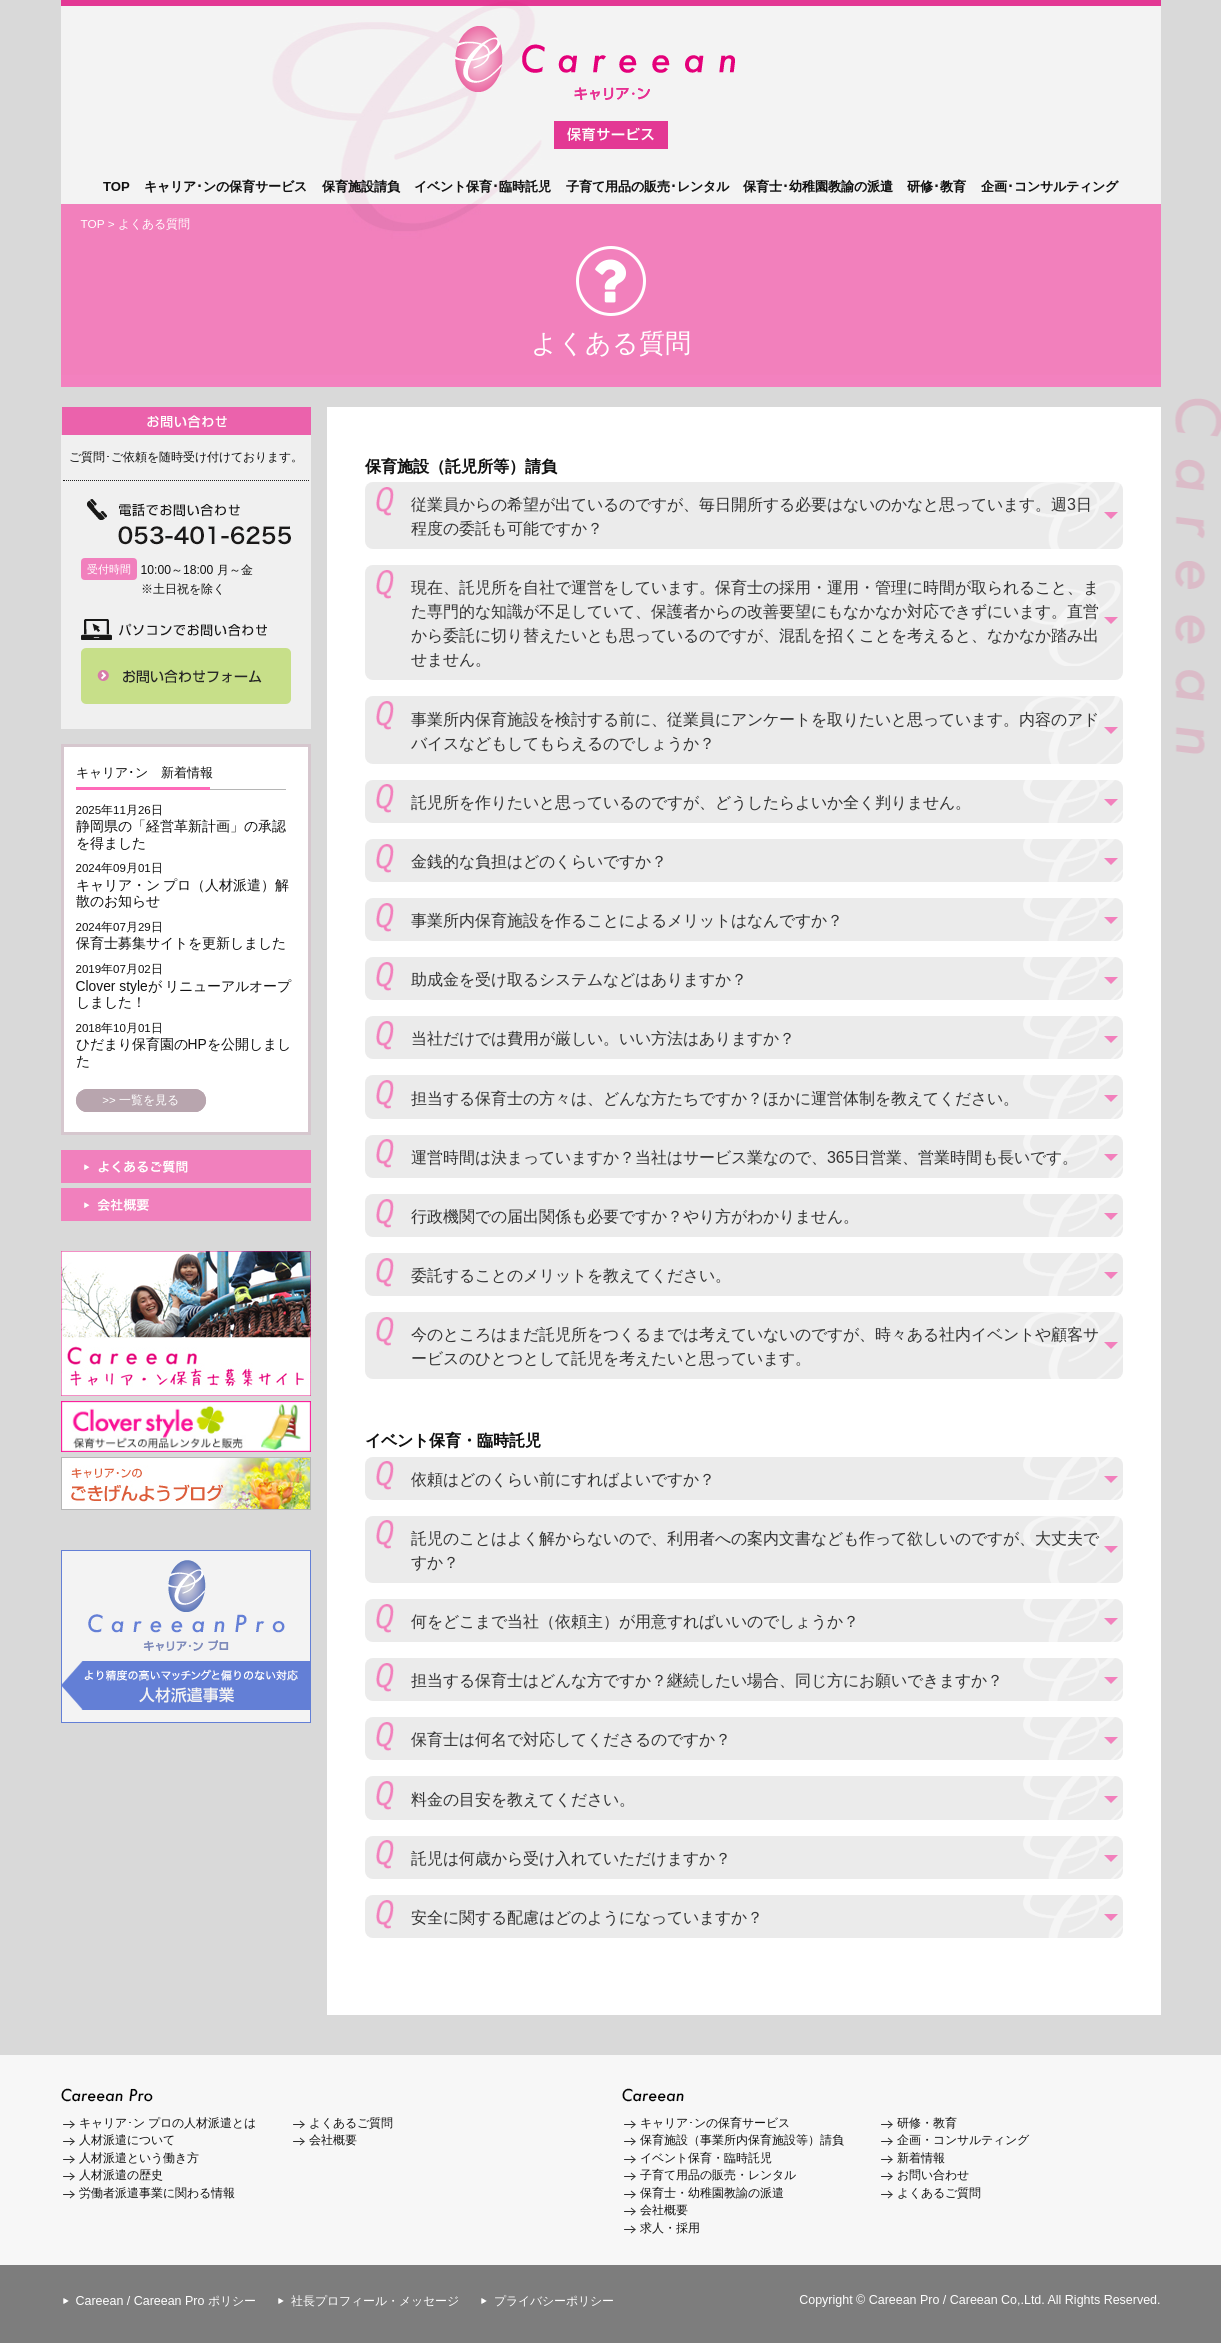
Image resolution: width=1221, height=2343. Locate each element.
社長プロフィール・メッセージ (375, 2301)
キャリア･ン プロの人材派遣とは (167, 2123)
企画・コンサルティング (963, 2140)
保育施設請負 (361, 186)
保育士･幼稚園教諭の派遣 (818, 186)
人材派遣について (127, 2140)
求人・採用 (670, 2228)
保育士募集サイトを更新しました (181, 943)
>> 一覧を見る (140, 1100)
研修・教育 (927, 2123)
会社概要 (333, 2140)
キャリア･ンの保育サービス (225, 186)
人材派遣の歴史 (121, 2175)
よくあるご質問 (351, 2123)
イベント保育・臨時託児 (706, 2158)
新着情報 (921, 2158)
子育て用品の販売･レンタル (647, 186)
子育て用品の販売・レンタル (718, 2175)
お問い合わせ (933, 2175)
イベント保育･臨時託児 (482, 186)
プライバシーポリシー (554, 2301)
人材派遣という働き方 (139, 2158)
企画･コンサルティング (1049, 186)
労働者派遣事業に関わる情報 (157, 2193)
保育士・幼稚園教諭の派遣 (712, 2193)
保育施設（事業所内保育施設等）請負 (742, 2140)
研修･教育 (936, 186)
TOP (116, 186)
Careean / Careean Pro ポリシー (166, 2301)
